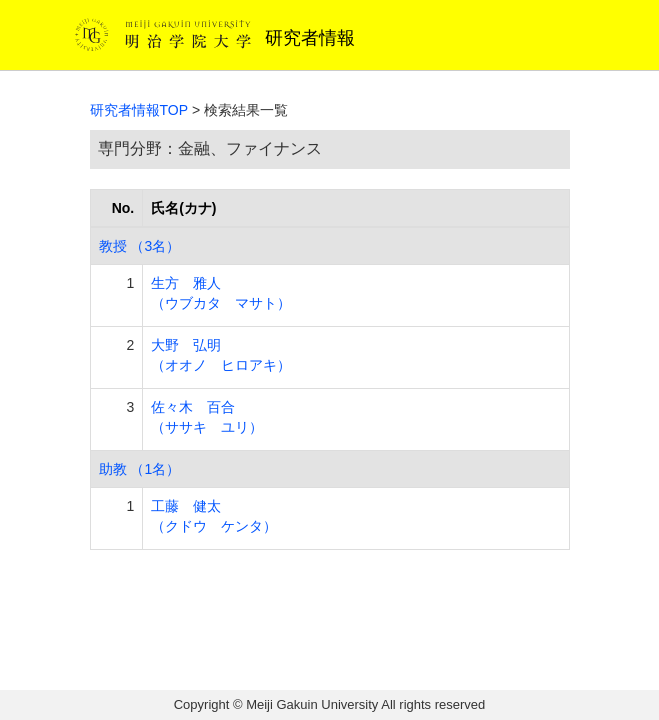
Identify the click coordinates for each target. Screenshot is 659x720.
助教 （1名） (140, 469)
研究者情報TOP (139, 110)
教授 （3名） (140, 246)
